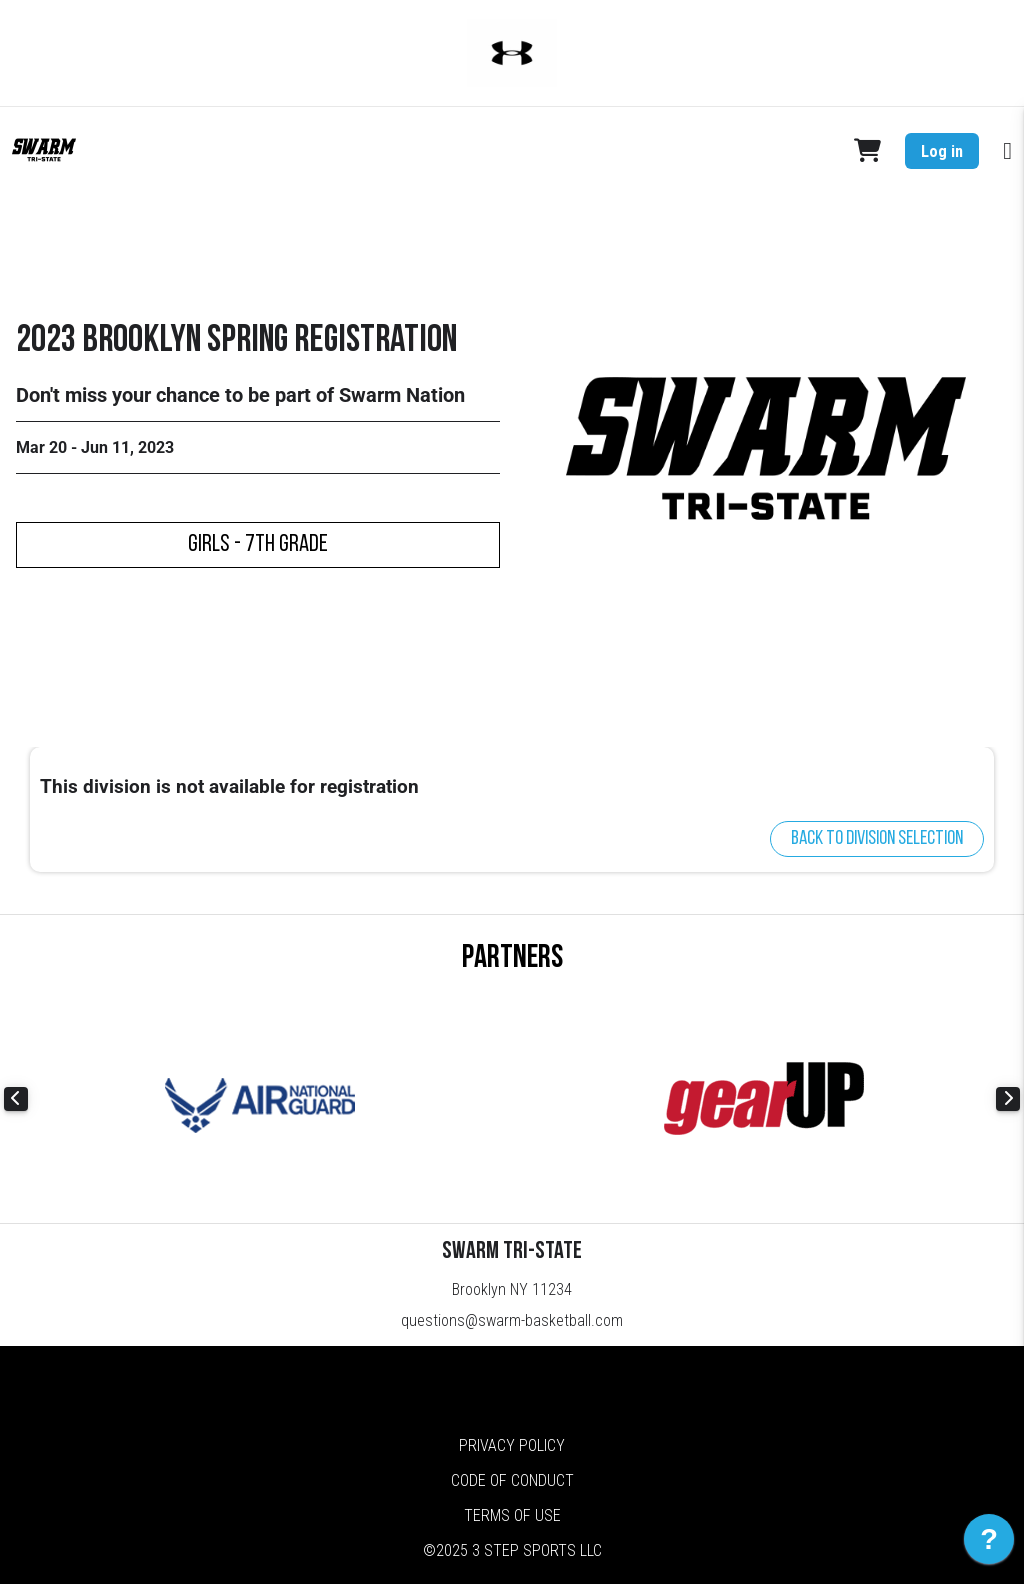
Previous (16, 1099)
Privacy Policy (512, 1445)
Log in (942, 151)
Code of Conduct (512, 1480)
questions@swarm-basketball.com (512, 1320)
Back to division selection (877, 839)
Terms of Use (512, 1515)
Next (1008, 1099)
